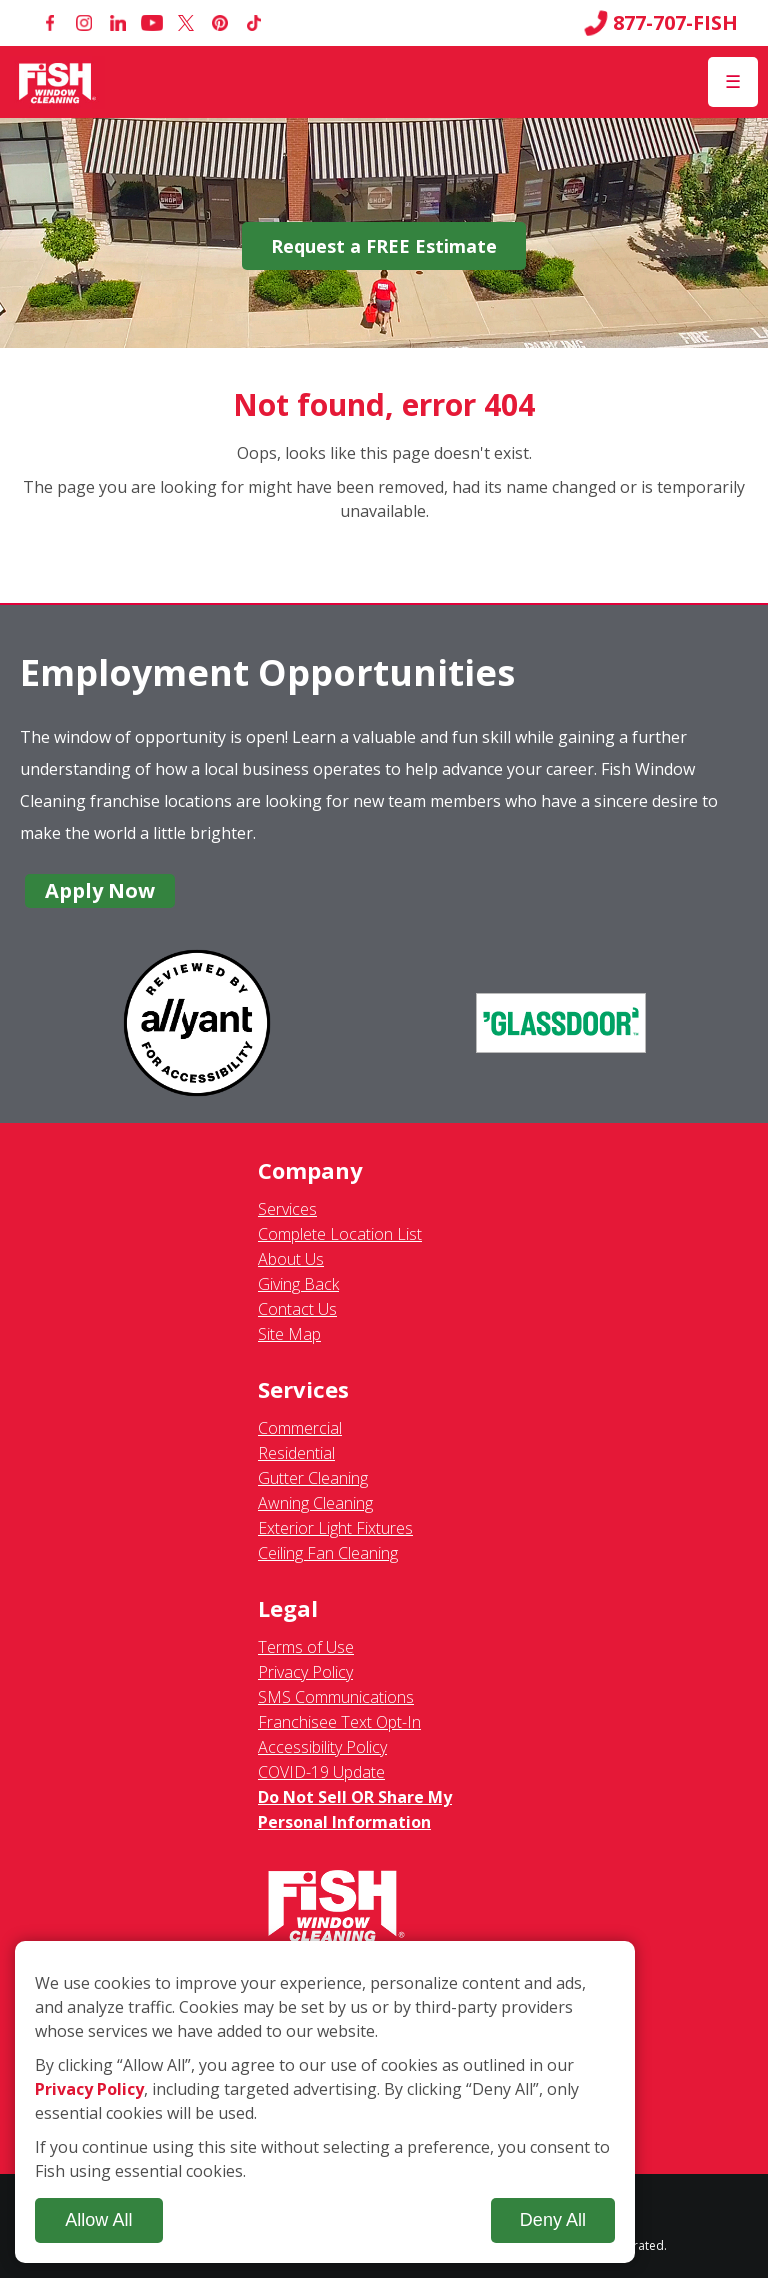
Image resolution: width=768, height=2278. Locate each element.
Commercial (300, 1428)
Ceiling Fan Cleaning (328, 1553)
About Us (291, 1259)
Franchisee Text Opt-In (339, 1722)
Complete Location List (340, 1234)
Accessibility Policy (322, 1747)
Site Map (289, 1334)
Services (287, 1209)
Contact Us (297, 1309)
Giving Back (298, 1284)
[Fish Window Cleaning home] (57, 82)
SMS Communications (336, 1697)
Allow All (98, 2220)
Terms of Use (306, 1647)
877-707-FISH (661, 23)
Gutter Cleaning (313, 1478)
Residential (296, 1453)
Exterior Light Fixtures (335, 1528)
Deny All (553, 2220)
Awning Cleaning (315, 1503)
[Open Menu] (733, 82)
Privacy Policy (305, 1672)
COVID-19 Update (321, 1772)
